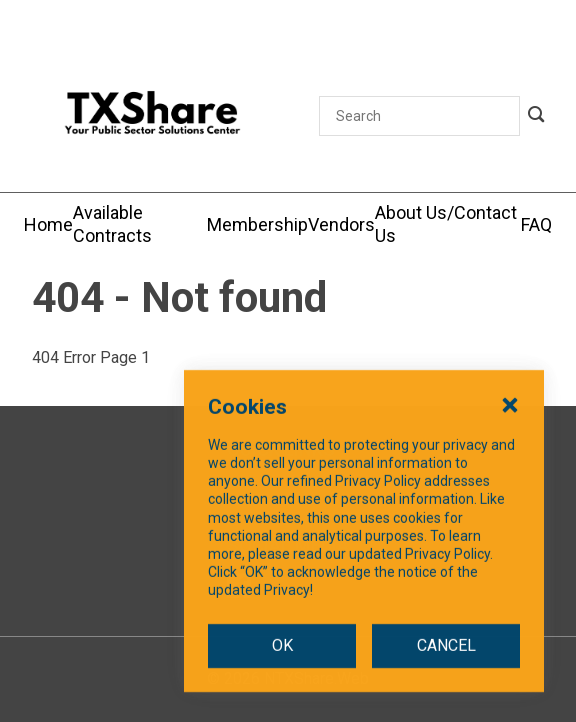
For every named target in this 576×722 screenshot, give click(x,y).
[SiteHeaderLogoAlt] (152, 116)
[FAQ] (536, 224)
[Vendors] (341, 224)
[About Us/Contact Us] (448, 224)
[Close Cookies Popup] (510, 435)
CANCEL (446, 676)
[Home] (48, 224)
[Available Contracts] (140, 224)
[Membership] (257, 224)
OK (282, 676)
